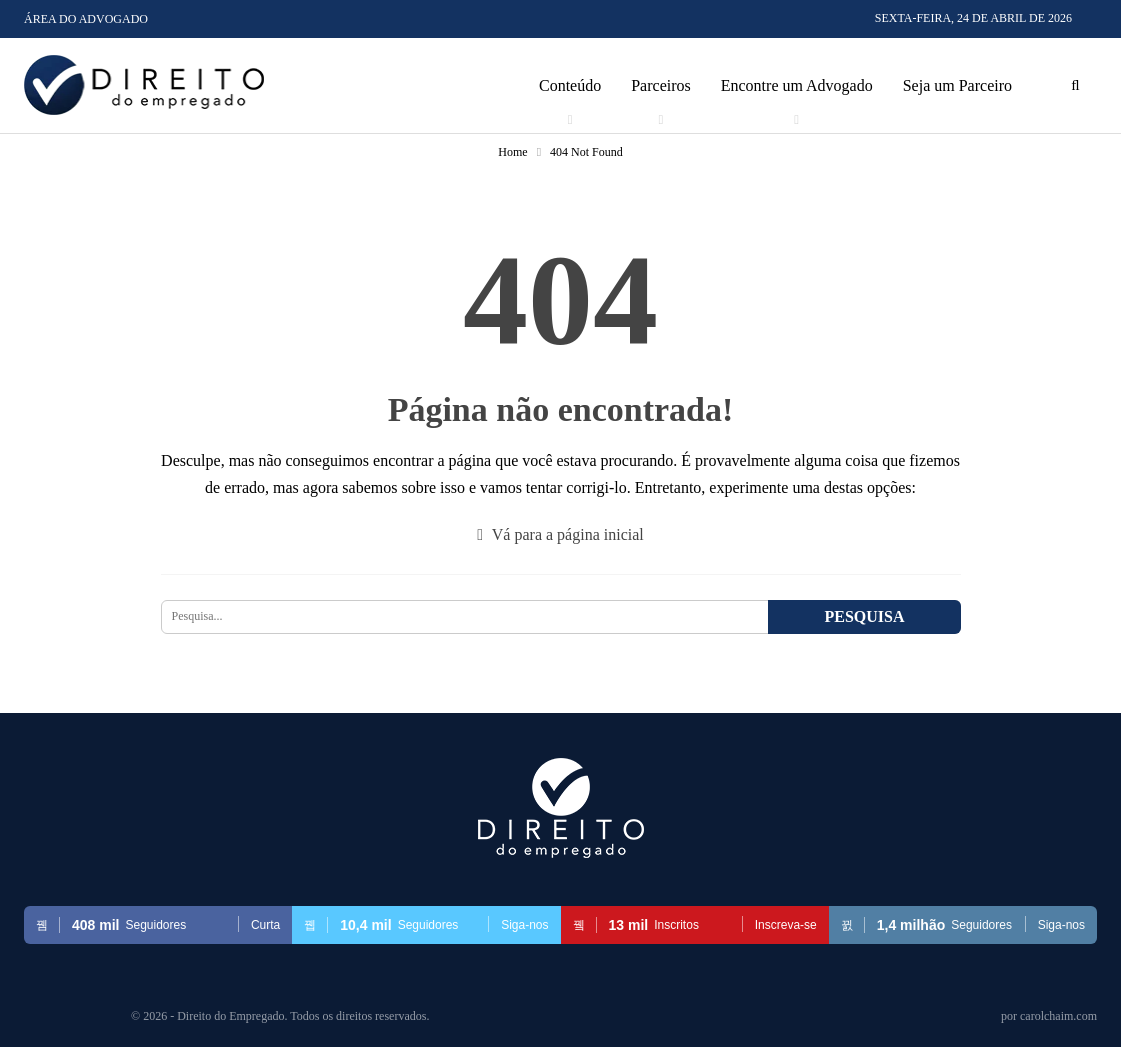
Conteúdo (570, 85)
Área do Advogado (86, 19)
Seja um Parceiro (957, 85)
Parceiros (661, 85)
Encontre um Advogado (797, 85)
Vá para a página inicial (560, 534)
